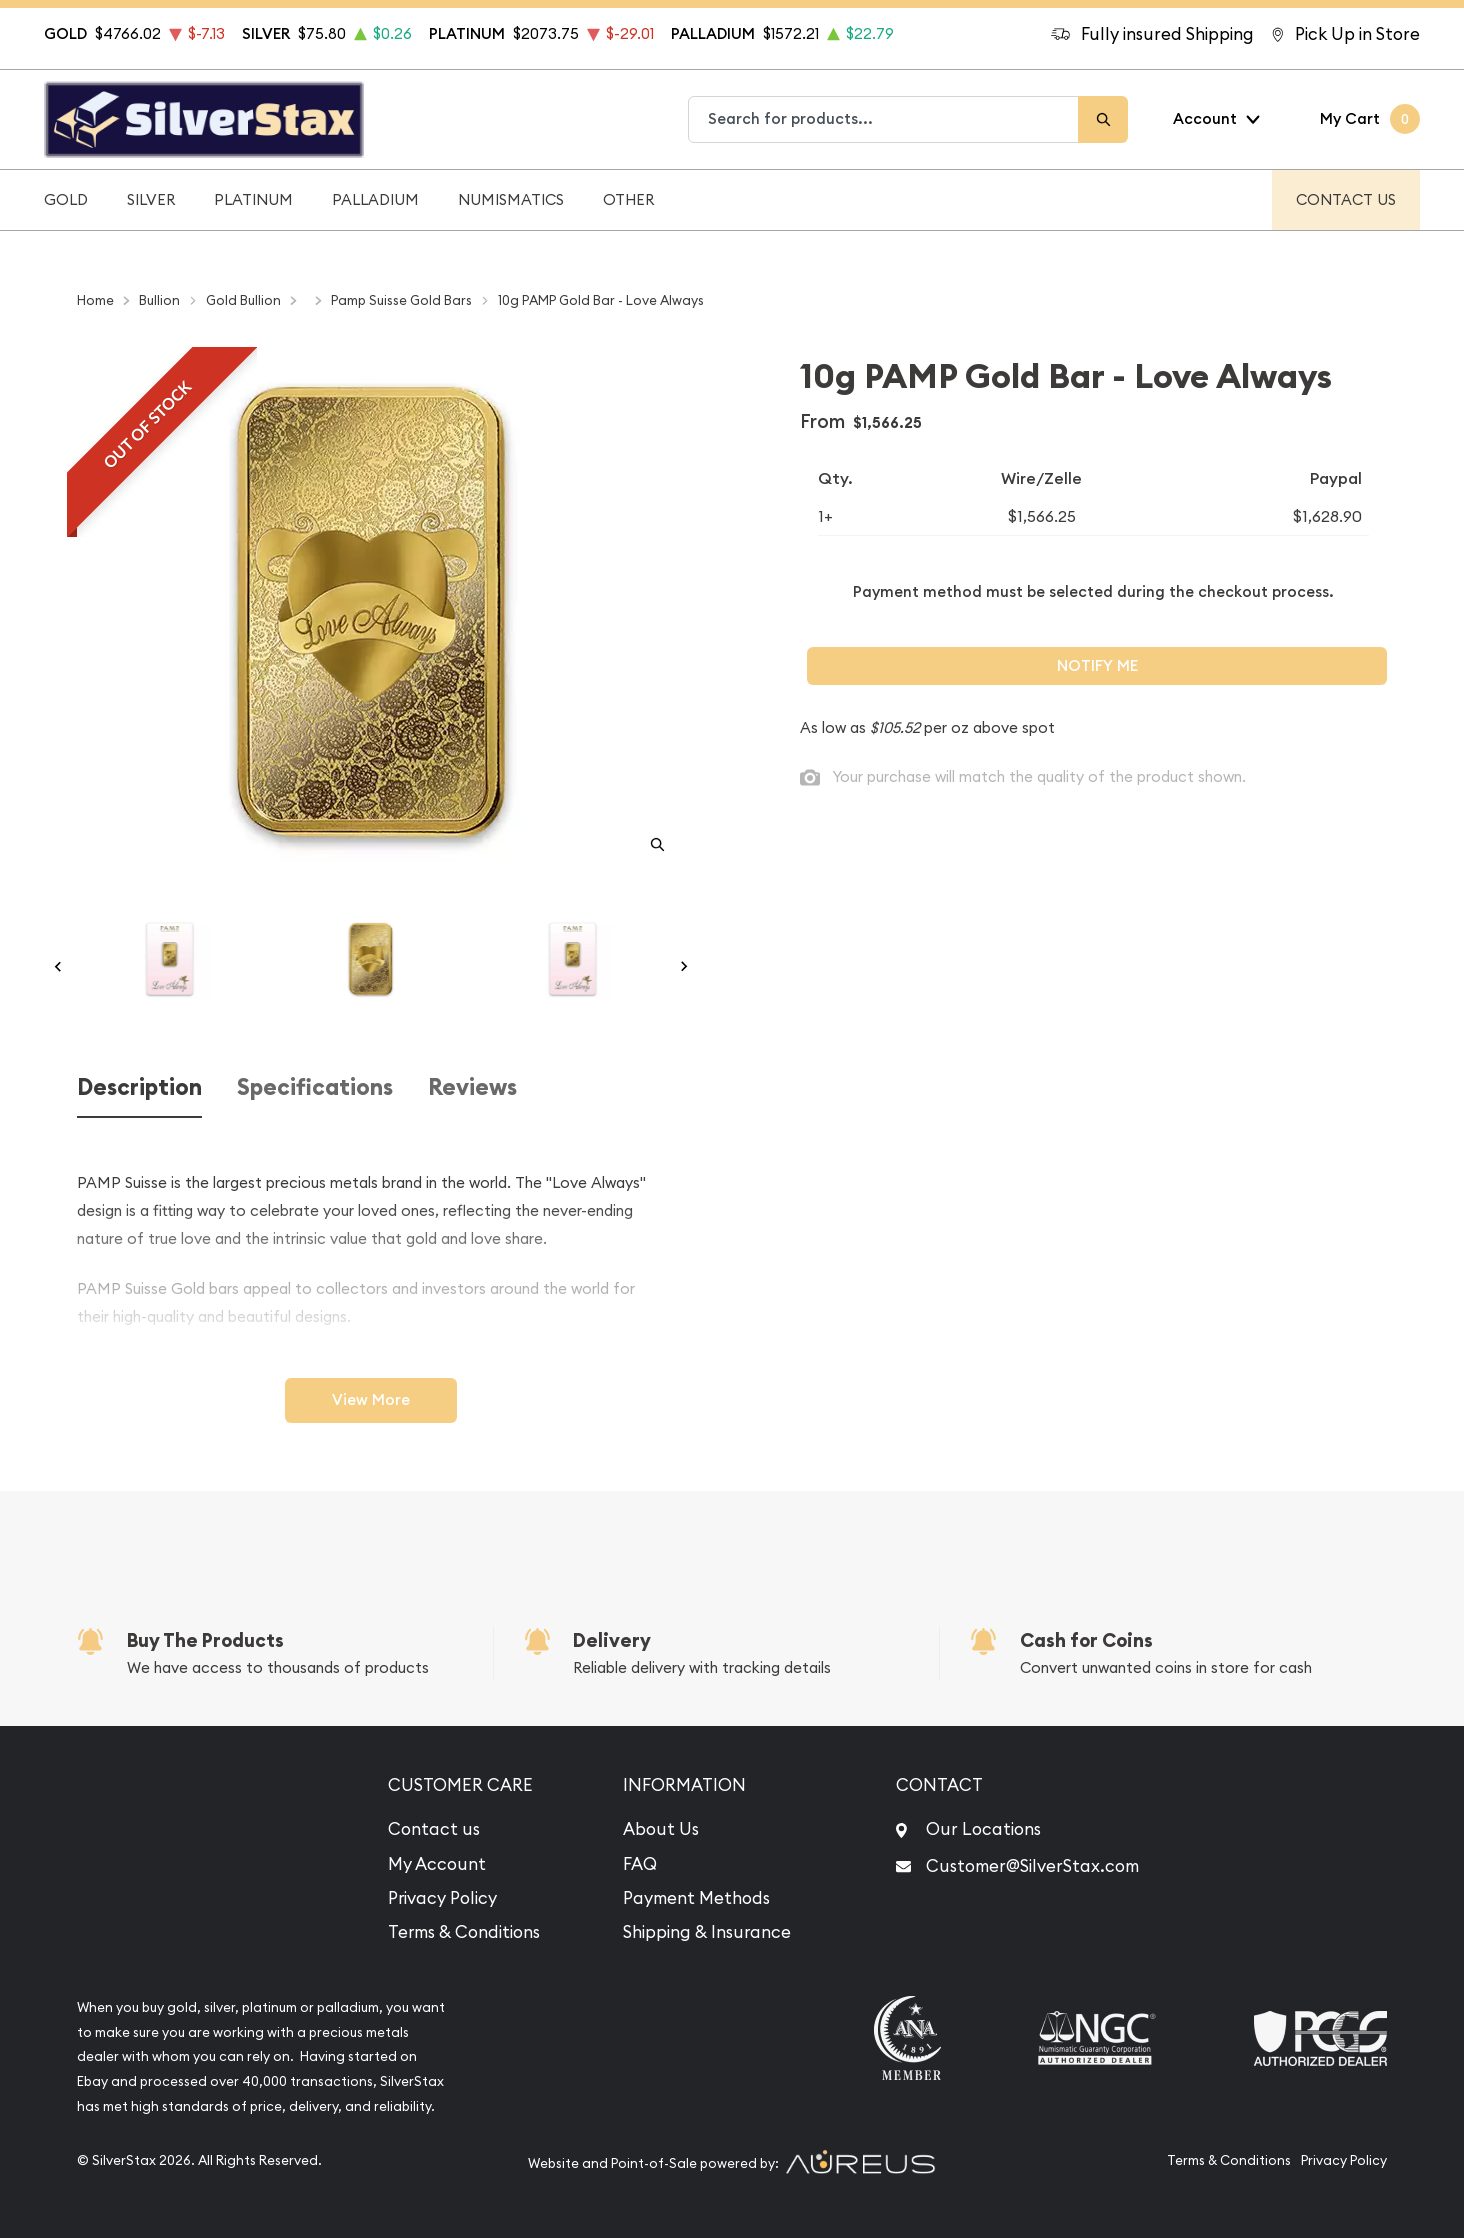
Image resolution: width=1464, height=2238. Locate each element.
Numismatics (511, 199)
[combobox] (884, 119)
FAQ (640, 1864)
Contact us (434, 1829)
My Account (437, 1864)
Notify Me (1097, 665)
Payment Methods (696, 1898)
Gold (66, 199)
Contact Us (1346, 199)
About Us (661, 1829)
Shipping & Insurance (707, 1932)
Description (139, 1087)
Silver (151, 199)
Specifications (315, 1087)
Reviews (472, 1087)
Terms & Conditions (464, 1932)
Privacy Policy (442, 1898)
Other (628, 199)
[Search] (1103, 119)
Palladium (375, 199)
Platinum (253, 199)
